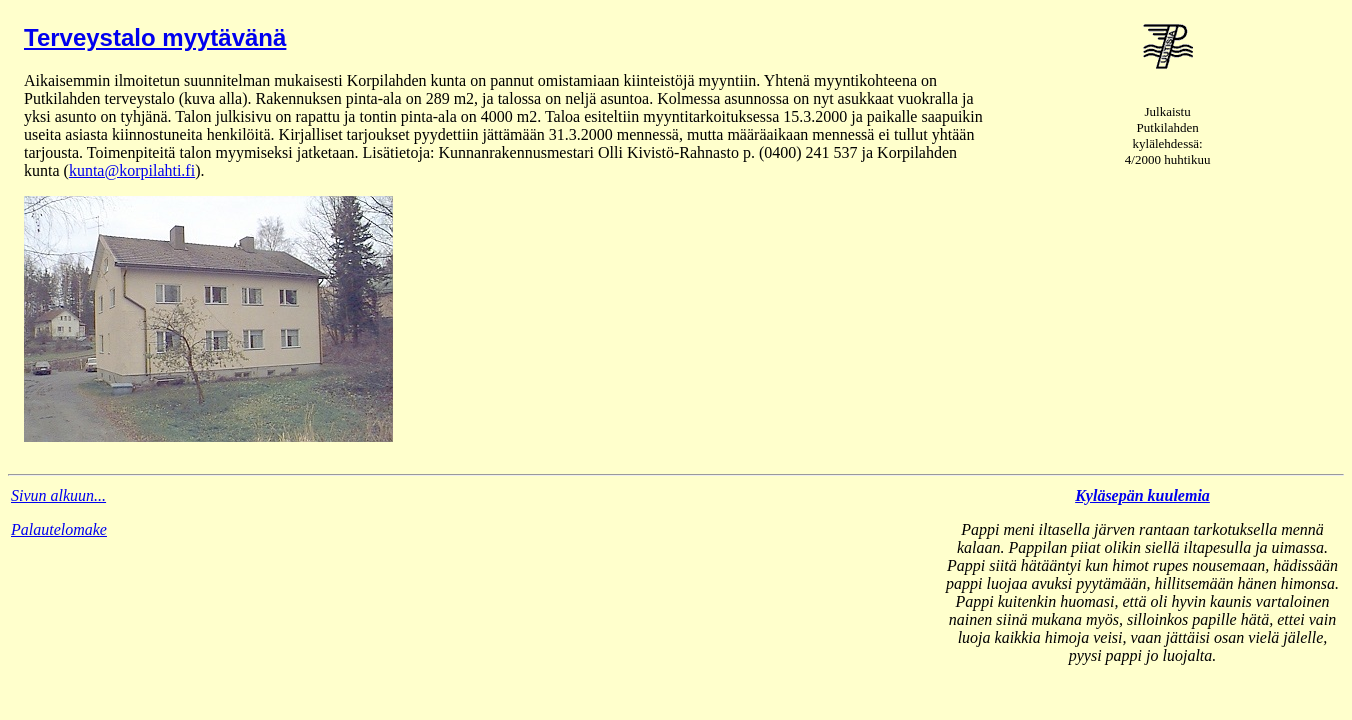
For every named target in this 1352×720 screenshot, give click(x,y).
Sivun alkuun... (58, 495)
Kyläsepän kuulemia (1142, 495)
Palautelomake (59, 529)
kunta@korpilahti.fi (132, 170)
